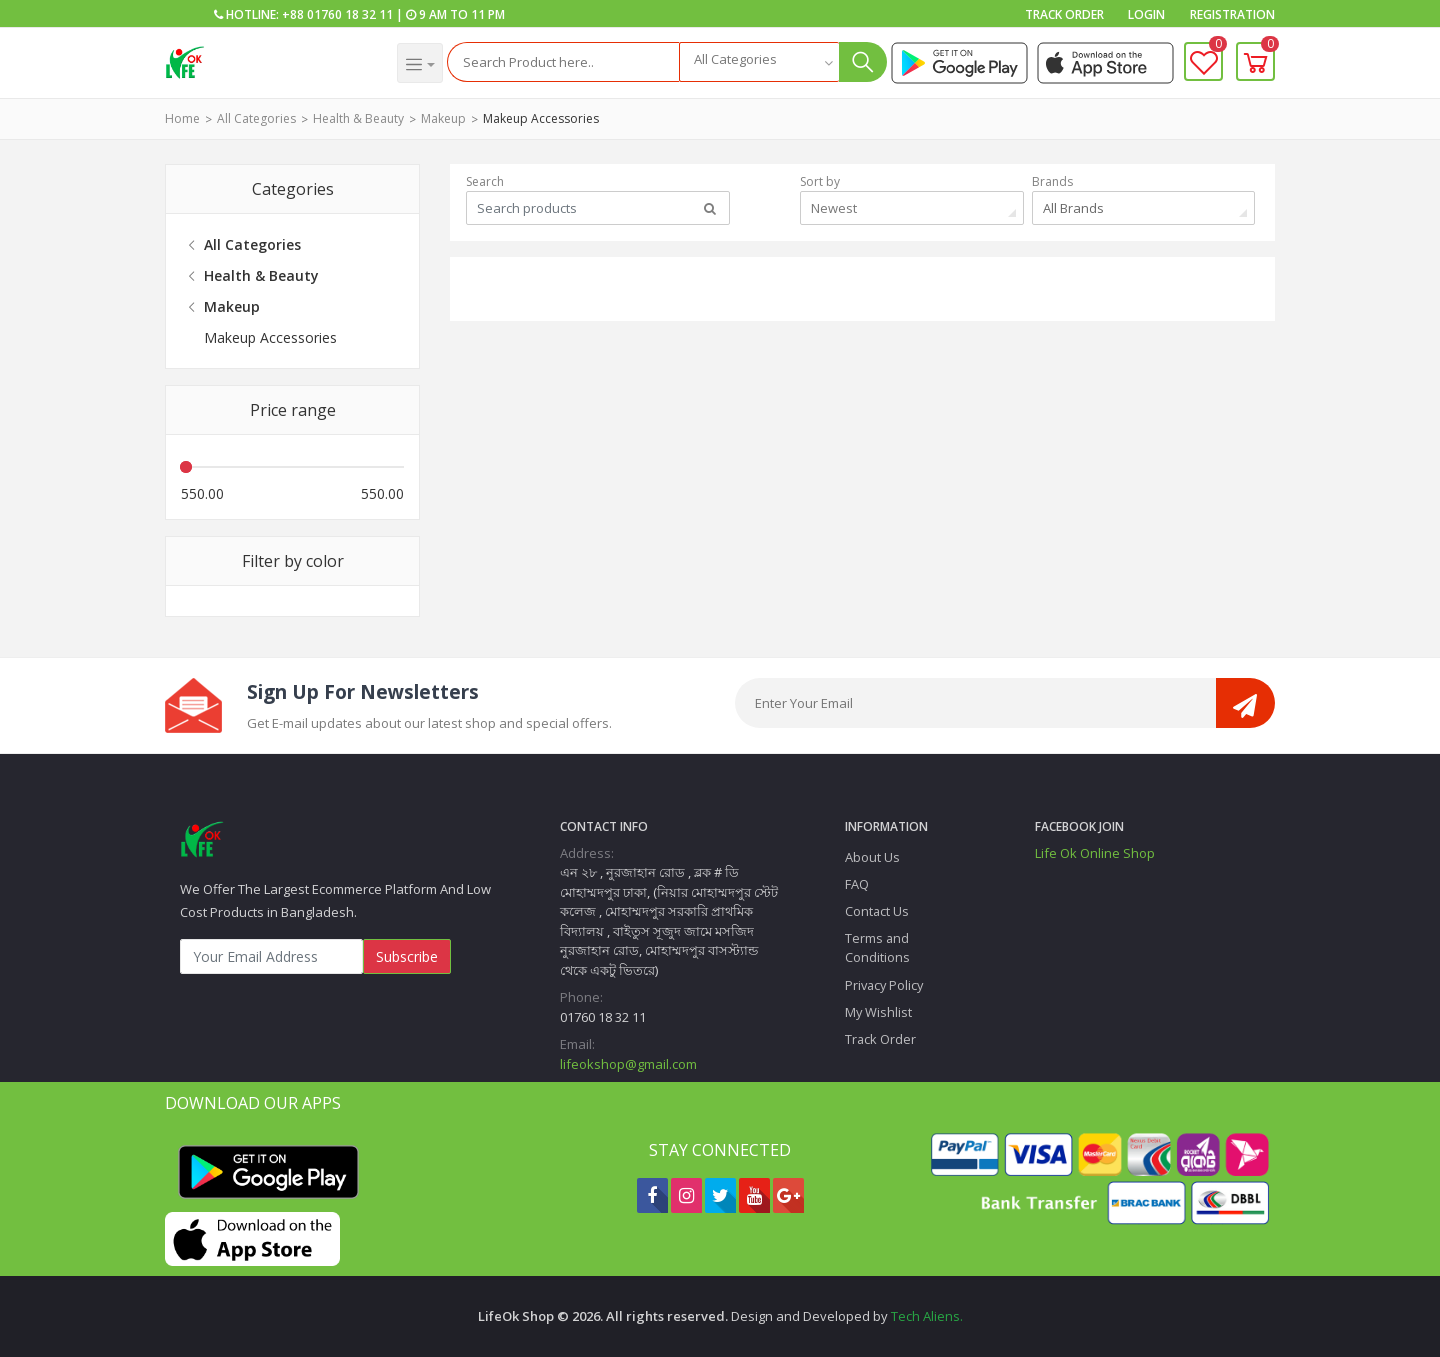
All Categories (256, 118)
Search (485, 181)
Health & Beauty (358, 118)
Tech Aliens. (927, 1316)
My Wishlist (878, 1012)
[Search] (563, 62)
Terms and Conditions (877, 947)
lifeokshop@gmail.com (628, 1064)
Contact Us (877, 911)
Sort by (820, 181)
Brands (1052, 181)
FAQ (857, 884)
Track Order (1064, 14)
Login (1146, 14)
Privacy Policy (884, 985)
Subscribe (407, 956)
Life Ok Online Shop (1095, 853)
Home (182, 118)
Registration (1232, 14)
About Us (872, 857)
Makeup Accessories (541, 118)
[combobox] (759, 62)
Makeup (443, 118)
